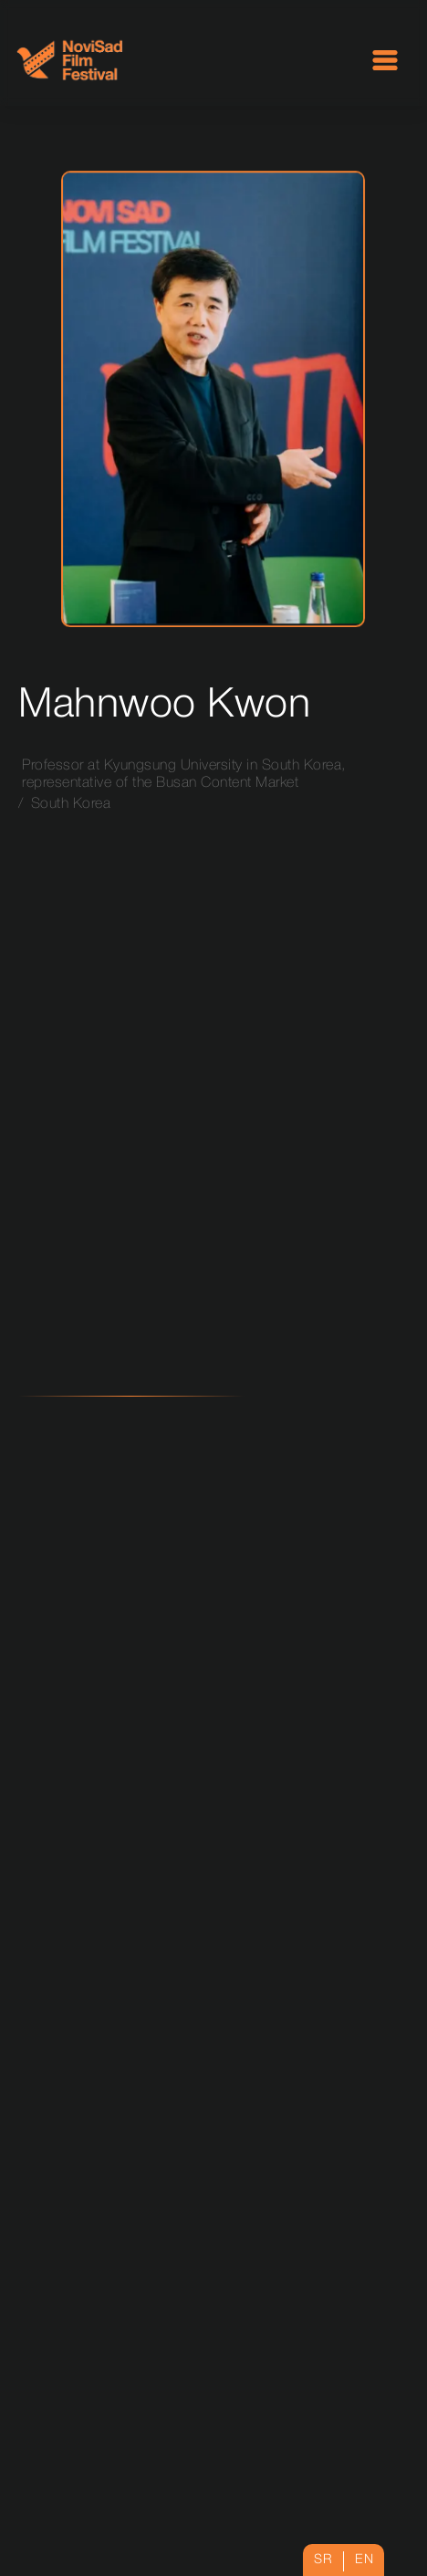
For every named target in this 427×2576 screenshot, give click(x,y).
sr (323, 2560)
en (364, 2560)
